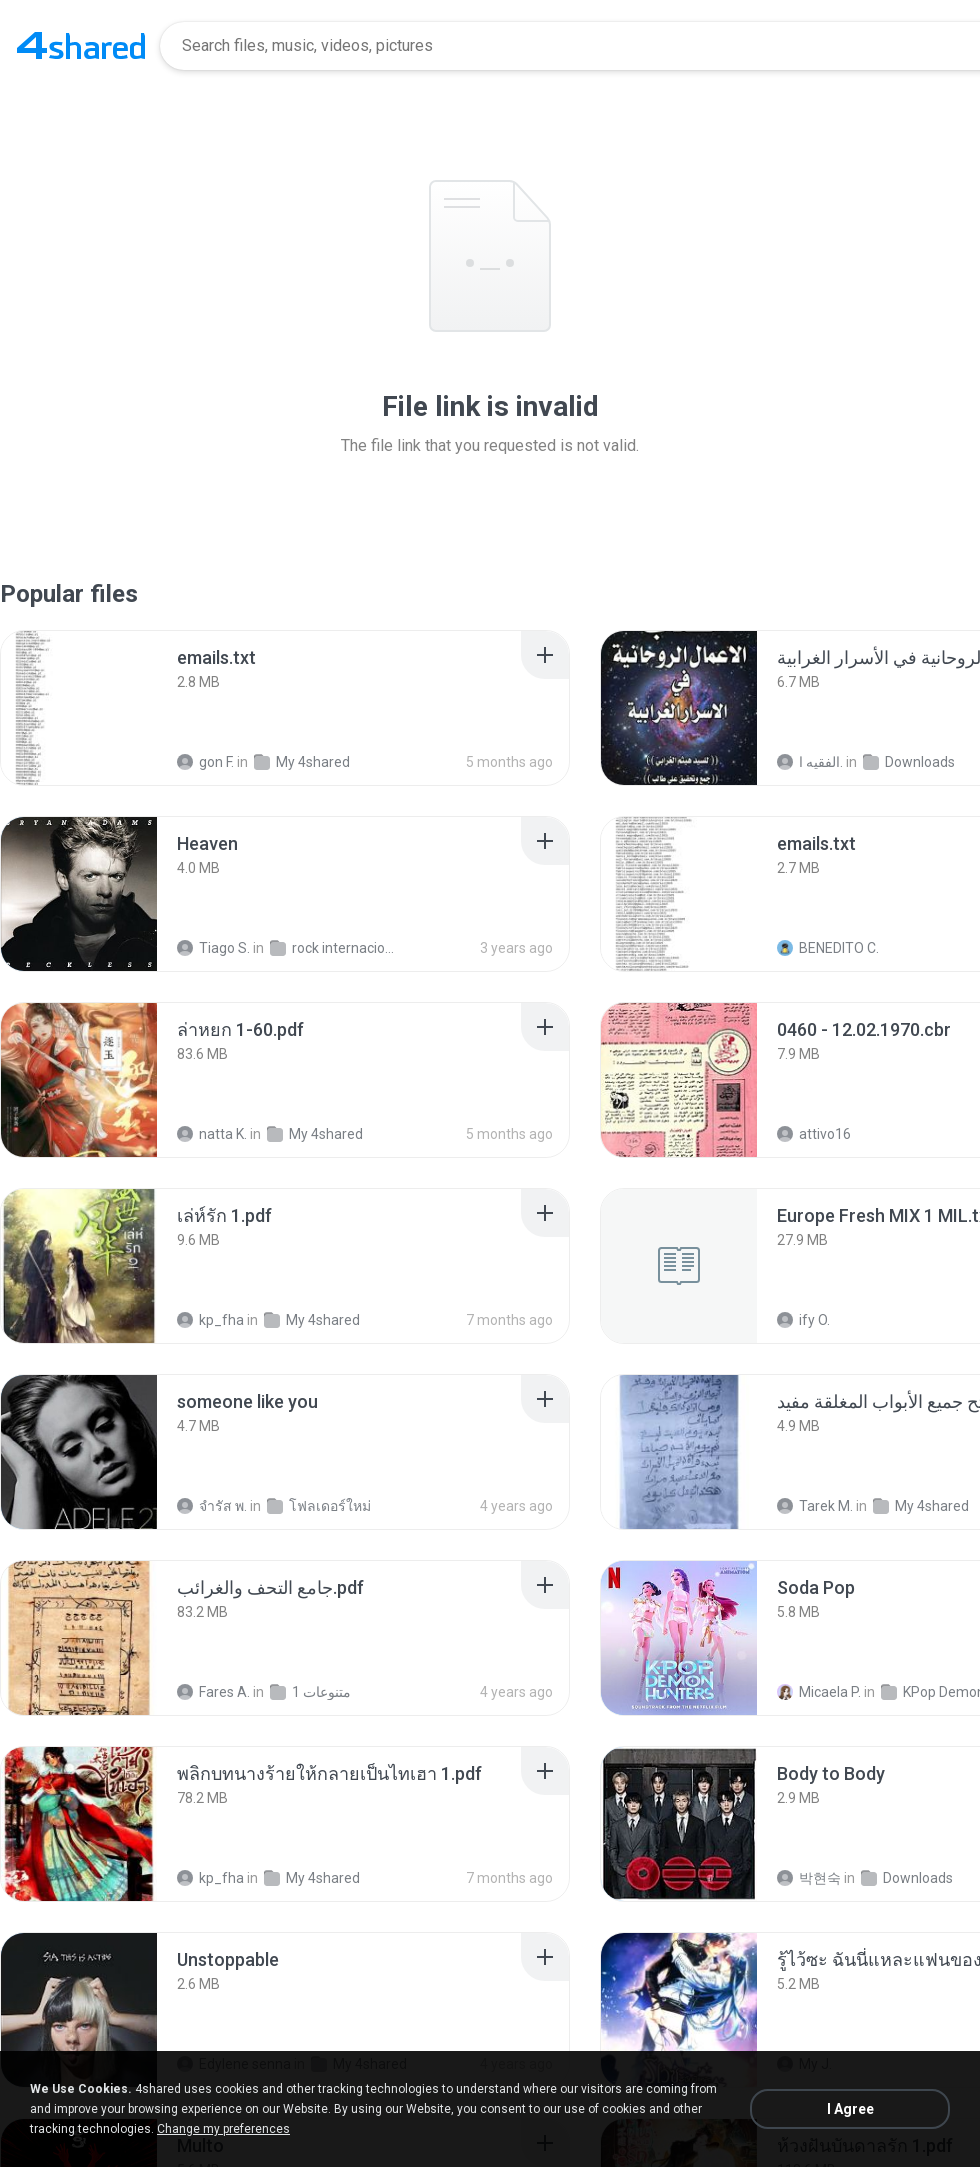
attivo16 (814, 1134)
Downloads (909, 762)
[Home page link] (81, 46)
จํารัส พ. (212, 1506)
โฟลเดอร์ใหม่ (319, 1506)
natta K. (212, 1134)
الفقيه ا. (810, 762)
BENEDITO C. (828, 948)
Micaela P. (819, 1692)
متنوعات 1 (310, 1692)
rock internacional (335, 948)
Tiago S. (213, 948)
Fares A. (213, 1692)
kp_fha (210, 1320)
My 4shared (302, 762)
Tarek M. (815, 1506)
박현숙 (809, 1878)
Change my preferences (223, 2129)
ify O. (803, 1320)
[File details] (79, 708)
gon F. (205, 762)
